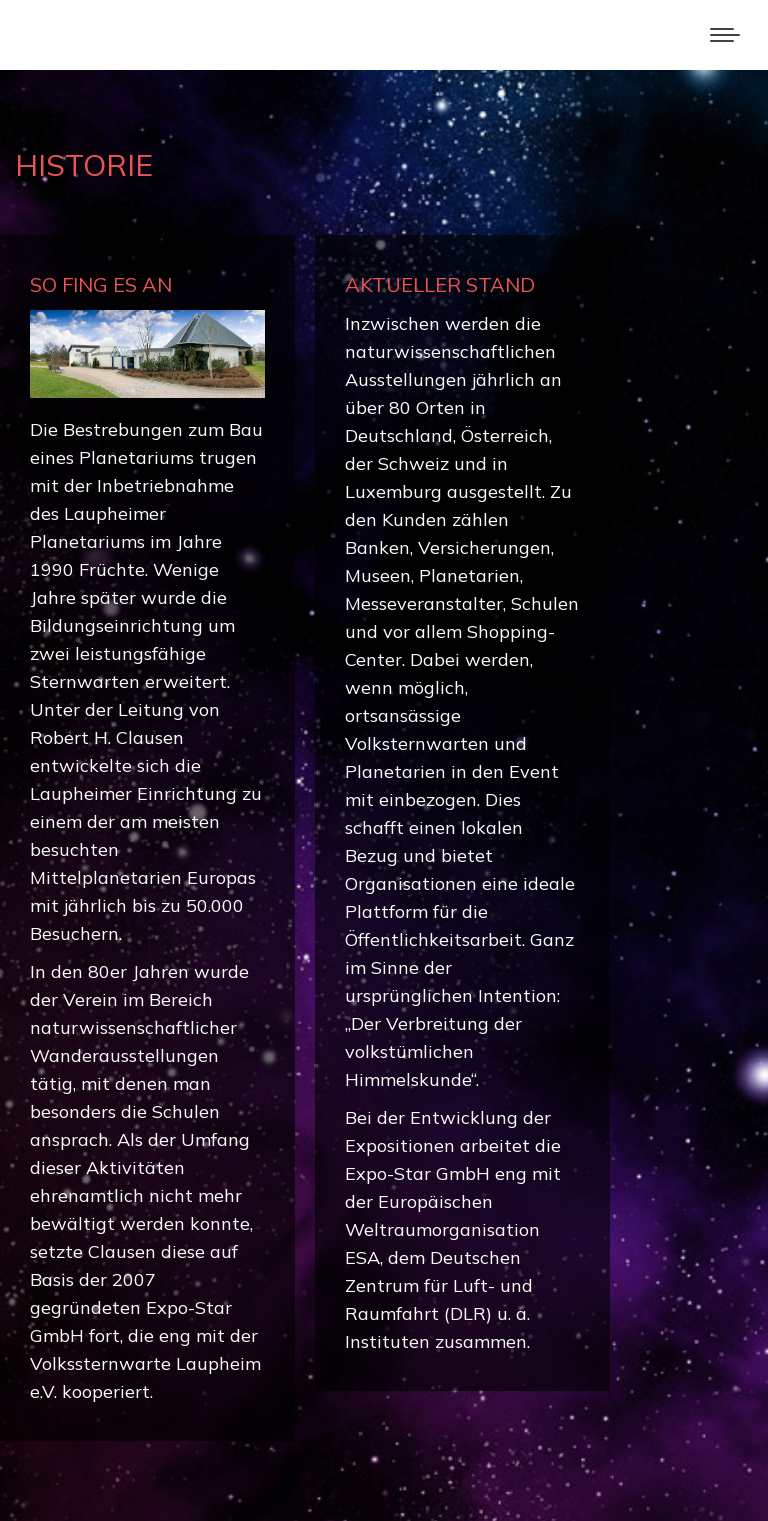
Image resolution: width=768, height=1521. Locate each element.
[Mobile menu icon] (725, 35)
